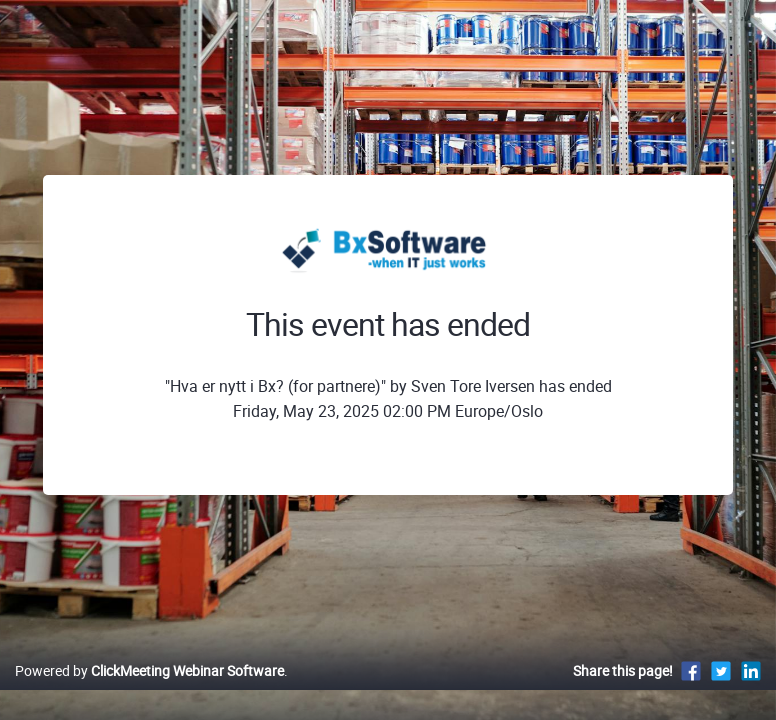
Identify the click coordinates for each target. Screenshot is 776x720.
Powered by (149, 670)
